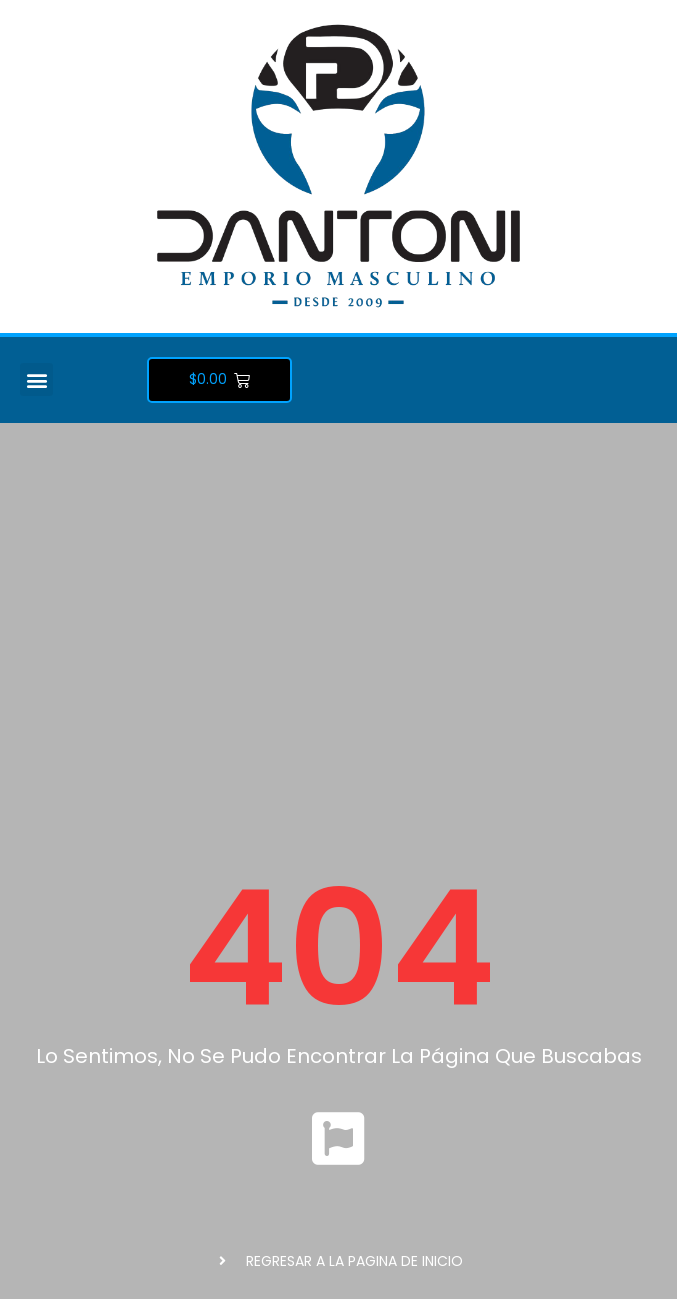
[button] (36, 379)
